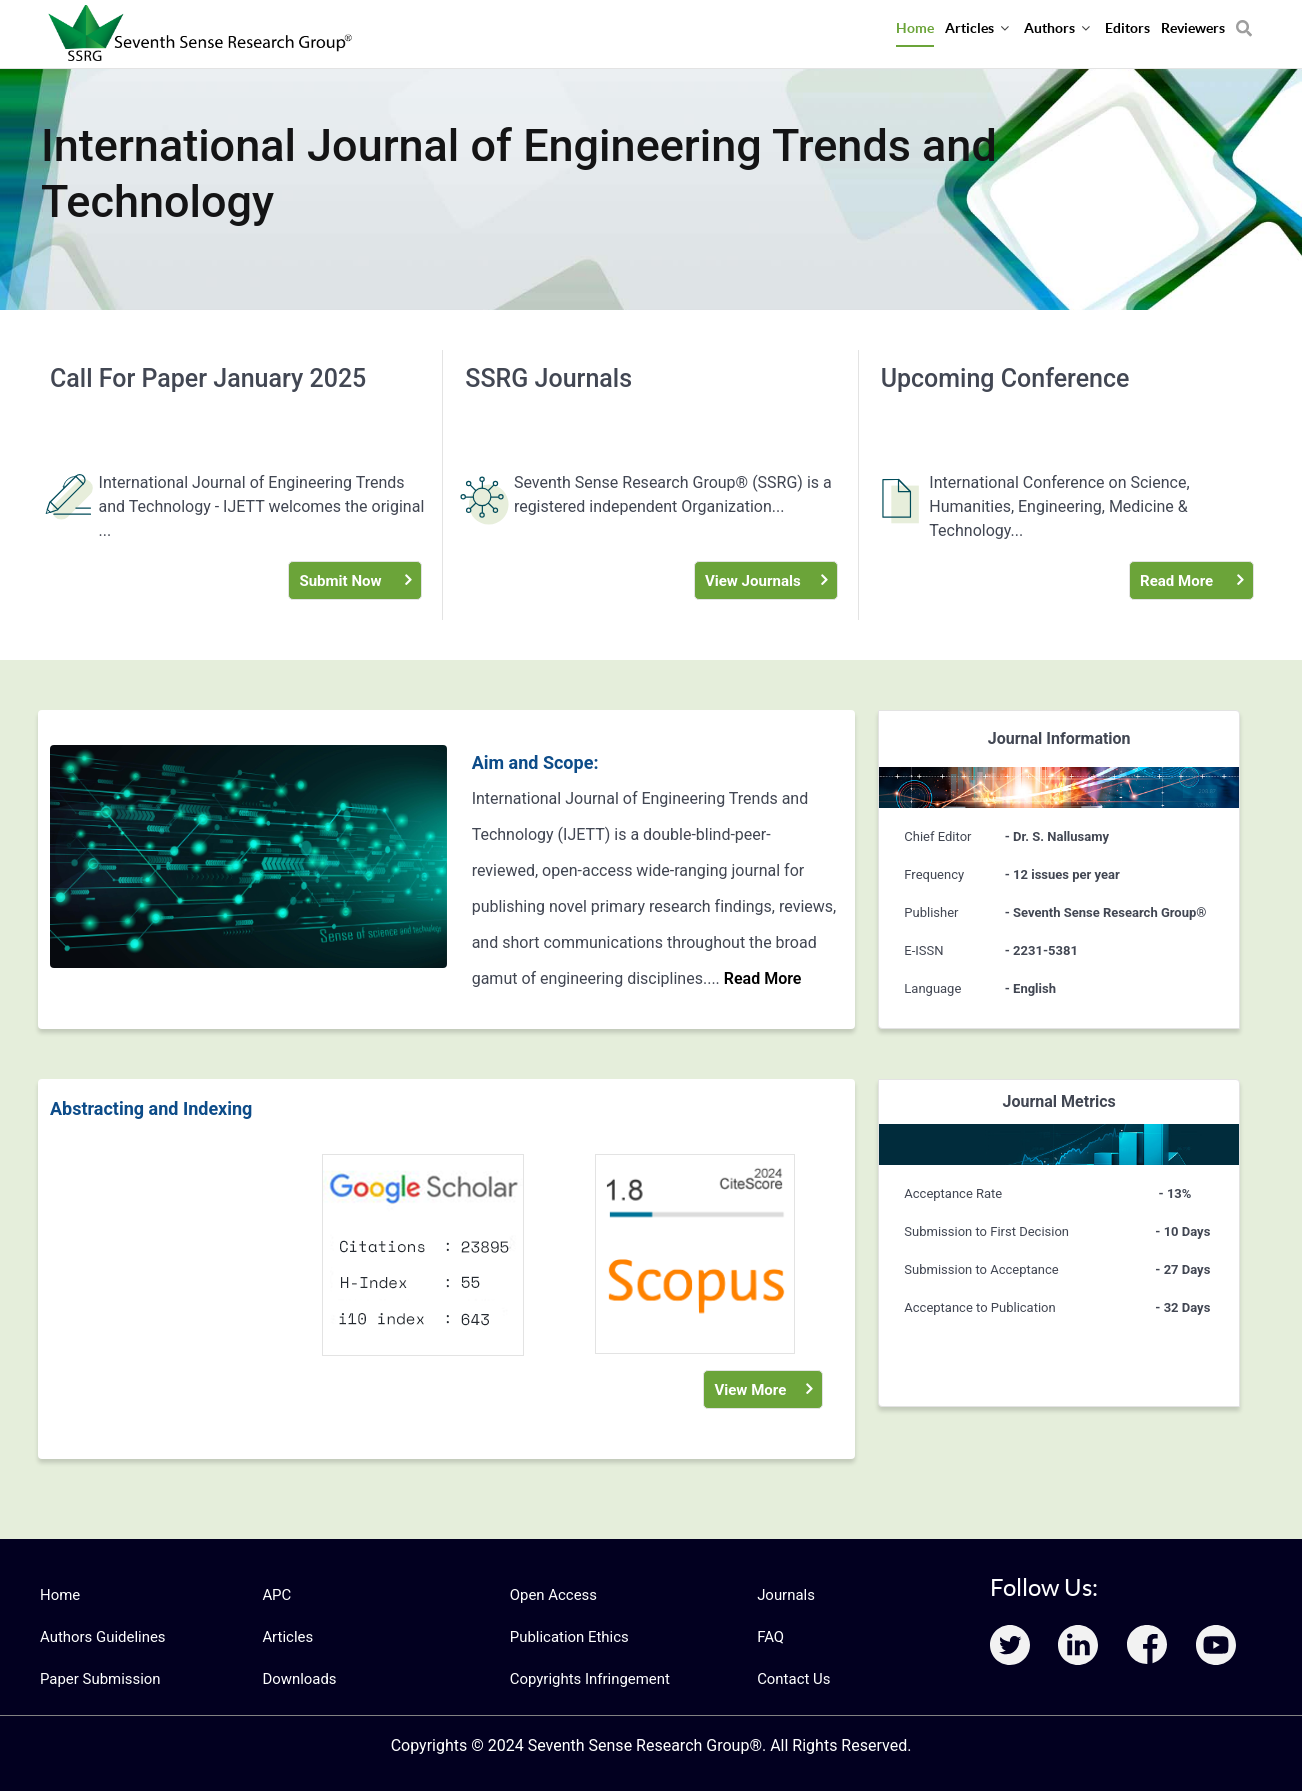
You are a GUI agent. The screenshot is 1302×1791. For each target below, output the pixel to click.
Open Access (551, 1595)
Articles (286, 1637)
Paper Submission (96, 1679)
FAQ (769, 1637)
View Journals (750, 580)
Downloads (297, 1679)
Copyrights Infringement (585, 1679)
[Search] (1244, 21)
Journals (784, 1595)
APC (275, 1595)
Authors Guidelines (99, 1637)
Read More (1176, 580)
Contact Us (791, 1679)
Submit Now (339, 580)
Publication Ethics (566, 1637)
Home (59, 1595)
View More (748, 1389)
